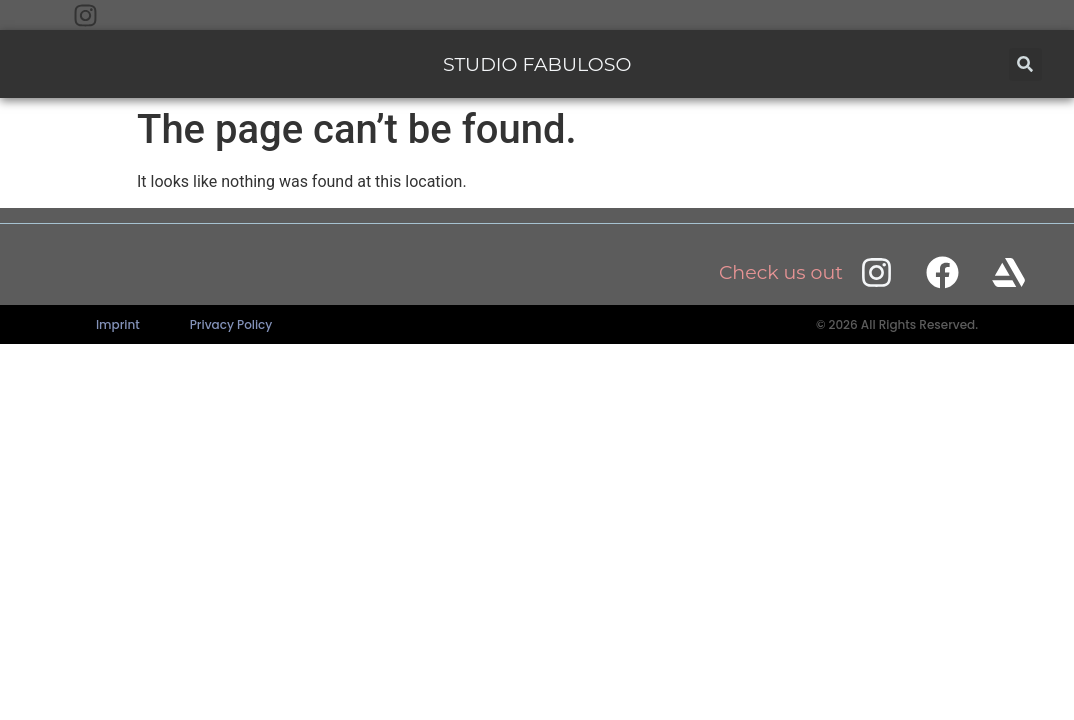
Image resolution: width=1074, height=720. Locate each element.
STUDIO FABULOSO (537, 64)
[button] (1025, 64)
